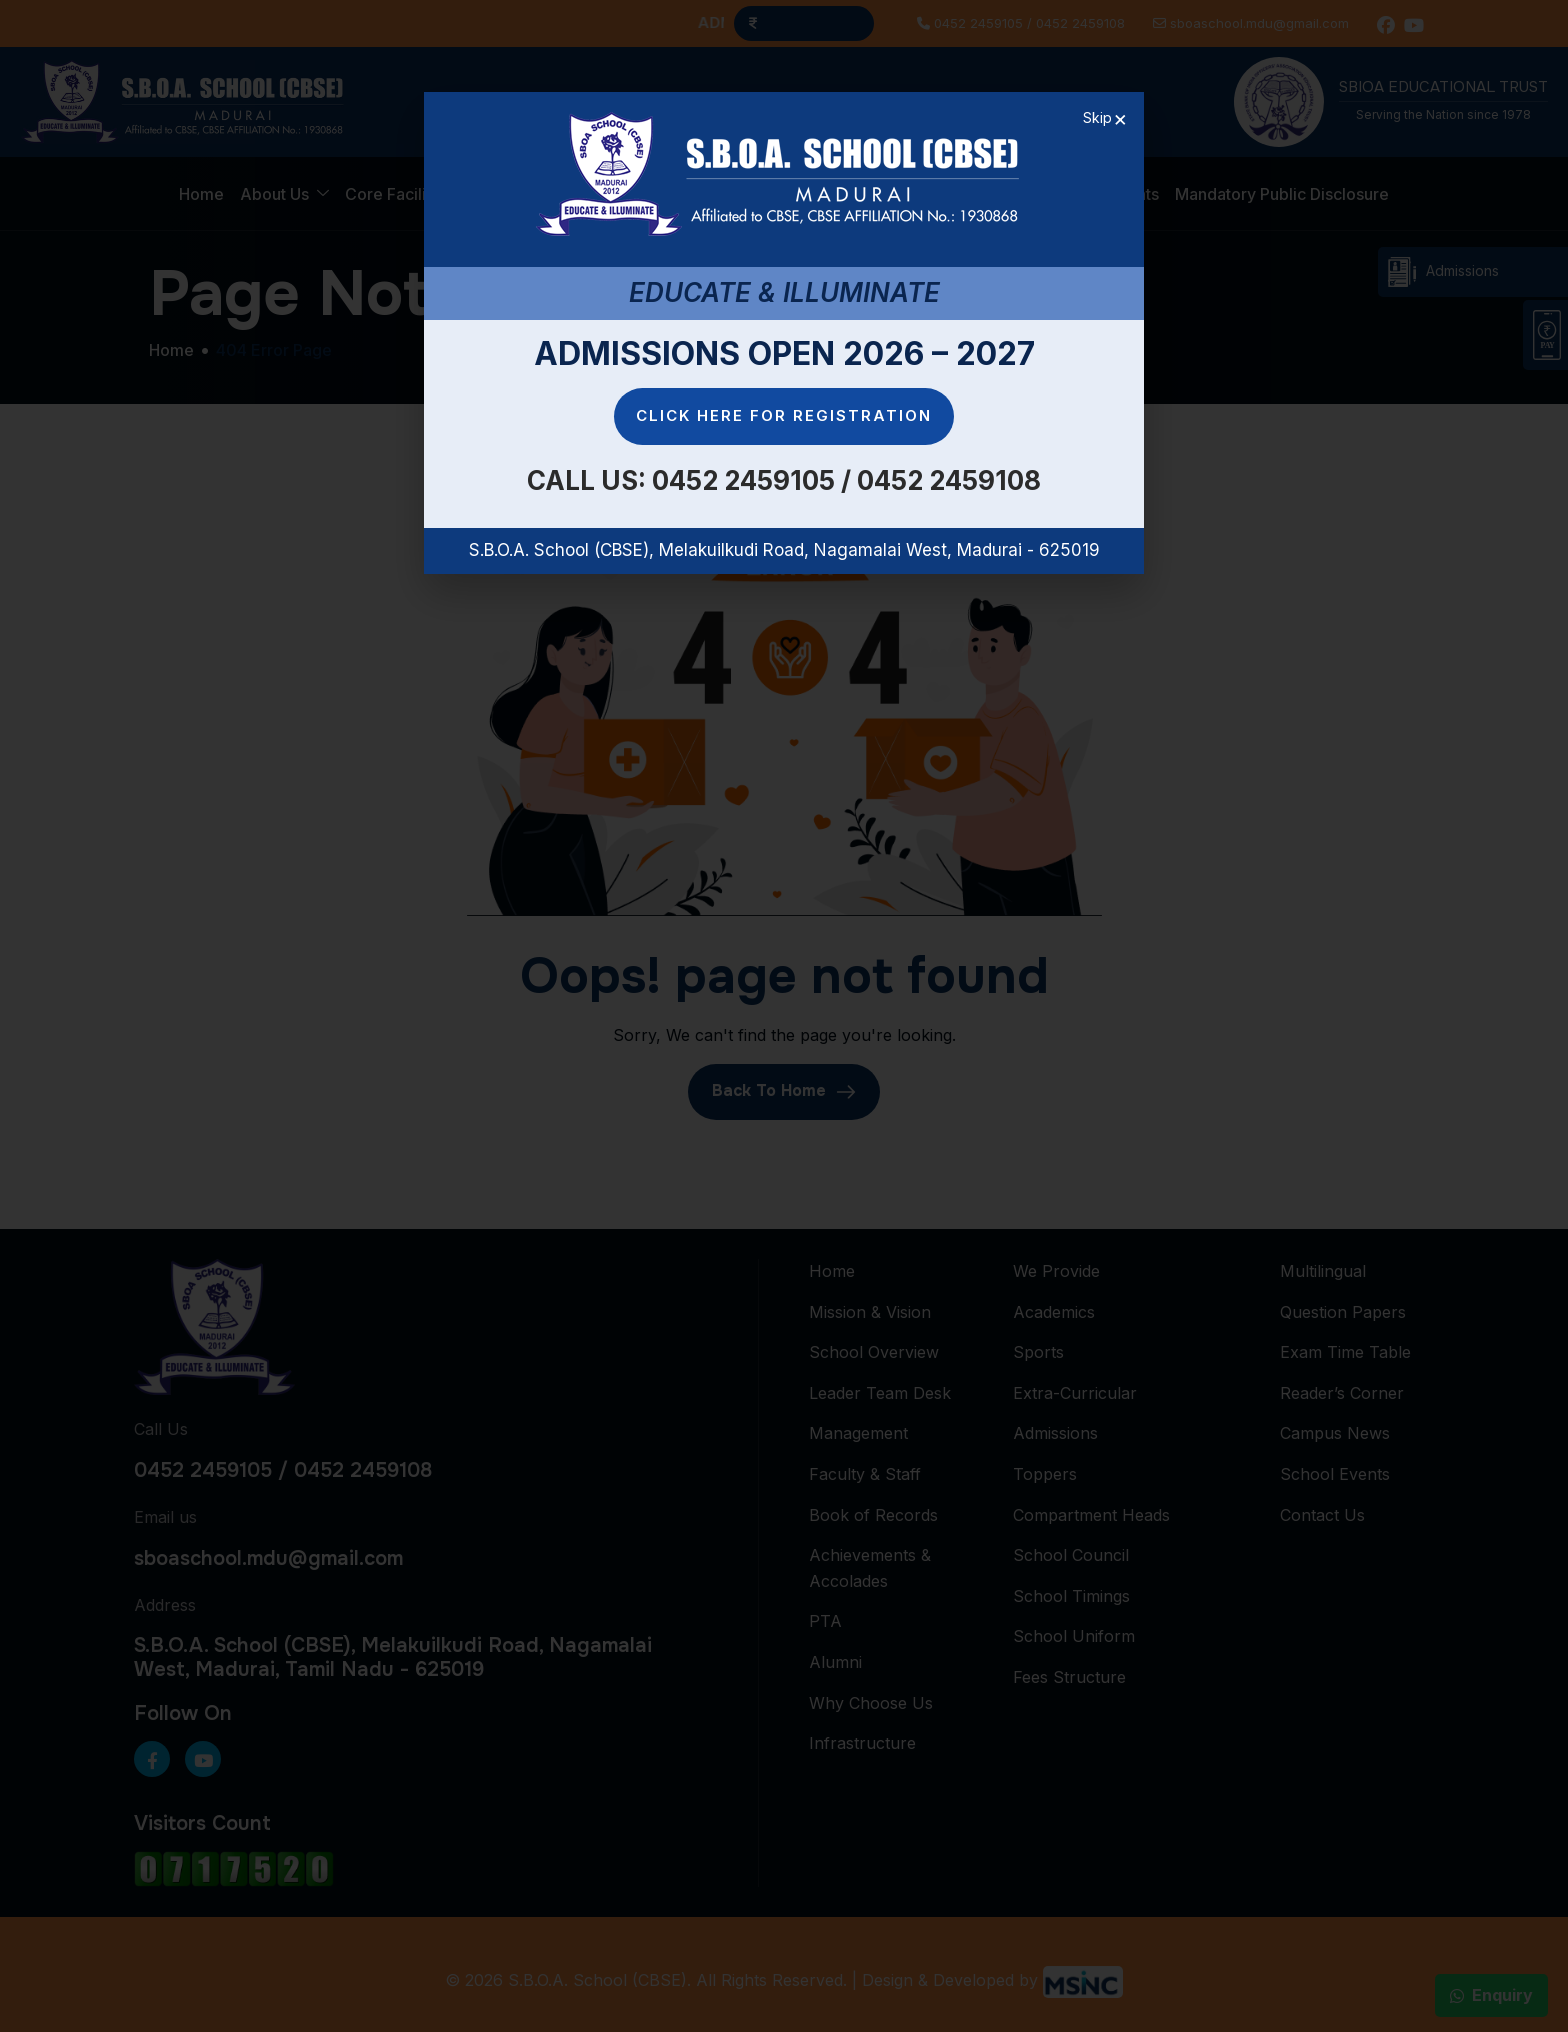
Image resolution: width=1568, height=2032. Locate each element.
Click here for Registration (784, 415)
